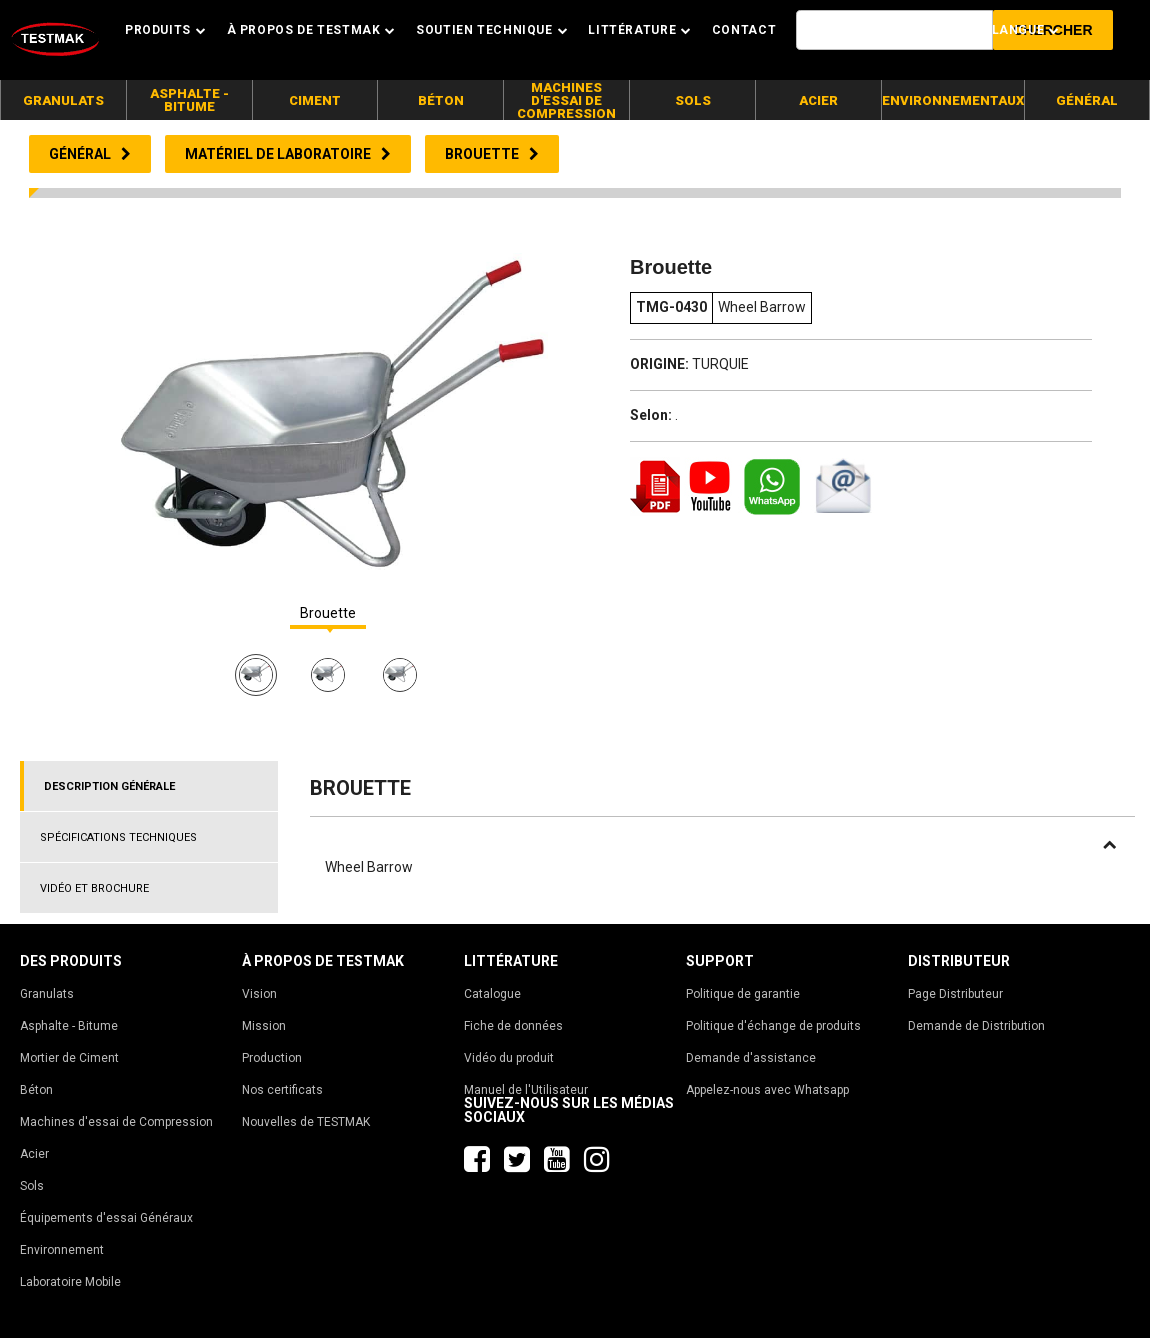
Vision (259, 994)
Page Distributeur (955, 994)
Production (272, 1058)
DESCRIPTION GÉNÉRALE (109, 786)
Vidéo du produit (509, 1058)
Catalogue (492, 994)
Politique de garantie (743, 994)
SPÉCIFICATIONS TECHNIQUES (118, 837)
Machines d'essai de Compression (116, 1122)
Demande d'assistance (751, 1058)
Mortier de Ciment (69, 1058)
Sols (32, 1186)
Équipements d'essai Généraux (106, 1218)
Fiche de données (513, 1026)
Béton (36, 1090)
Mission (264, 1026)
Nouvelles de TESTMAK (306, 1122)
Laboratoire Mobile (70, 1282)
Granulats (47, 994)
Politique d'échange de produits (773, 1026)
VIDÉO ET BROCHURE (94, 888)
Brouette (328, 613)
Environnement (62, 1250)
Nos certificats (282, 1090)
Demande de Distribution (976, 1026)
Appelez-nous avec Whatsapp (767, 1090)
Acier (34, 1154)
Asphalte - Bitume (69, 1026)
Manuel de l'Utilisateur (526, 1090)
